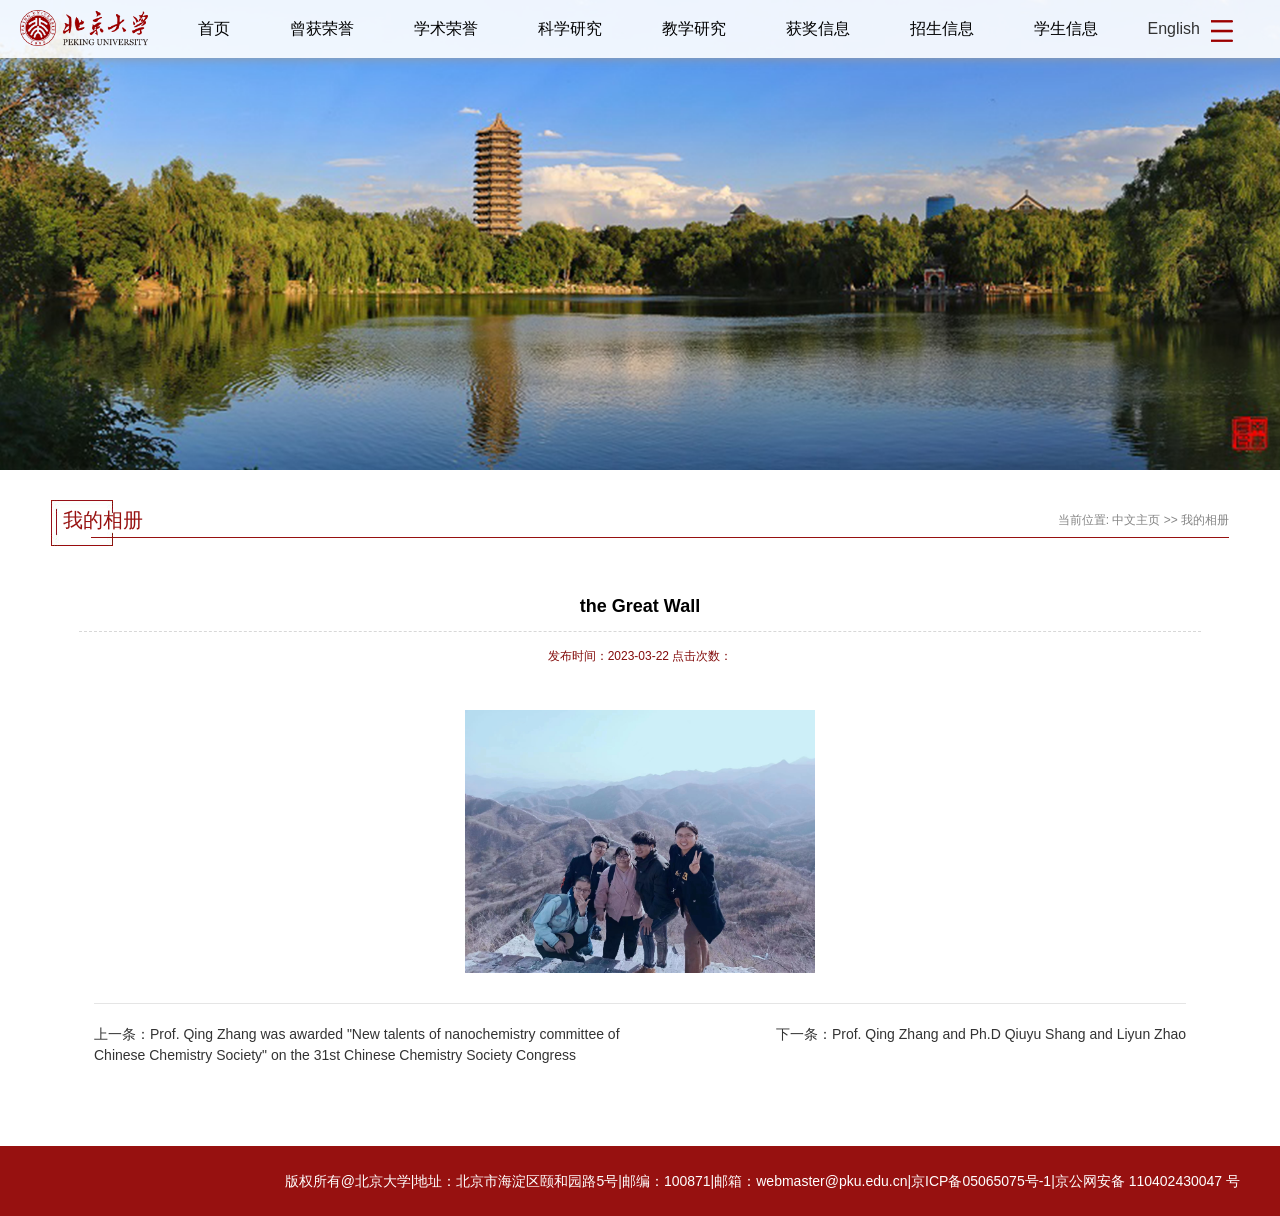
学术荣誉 (446, 28)
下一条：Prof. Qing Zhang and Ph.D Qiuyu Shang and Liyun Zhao (981, 1034)
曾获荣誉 (322, 28)
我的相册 (1205, 520)
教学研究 (694, 28)
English (1174, 28)
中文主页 (1136, 520)
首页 (214, 28)
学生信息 (1066, 28)
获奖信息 (818, 28)
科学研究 (570, 28)
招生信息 (942, 28)
